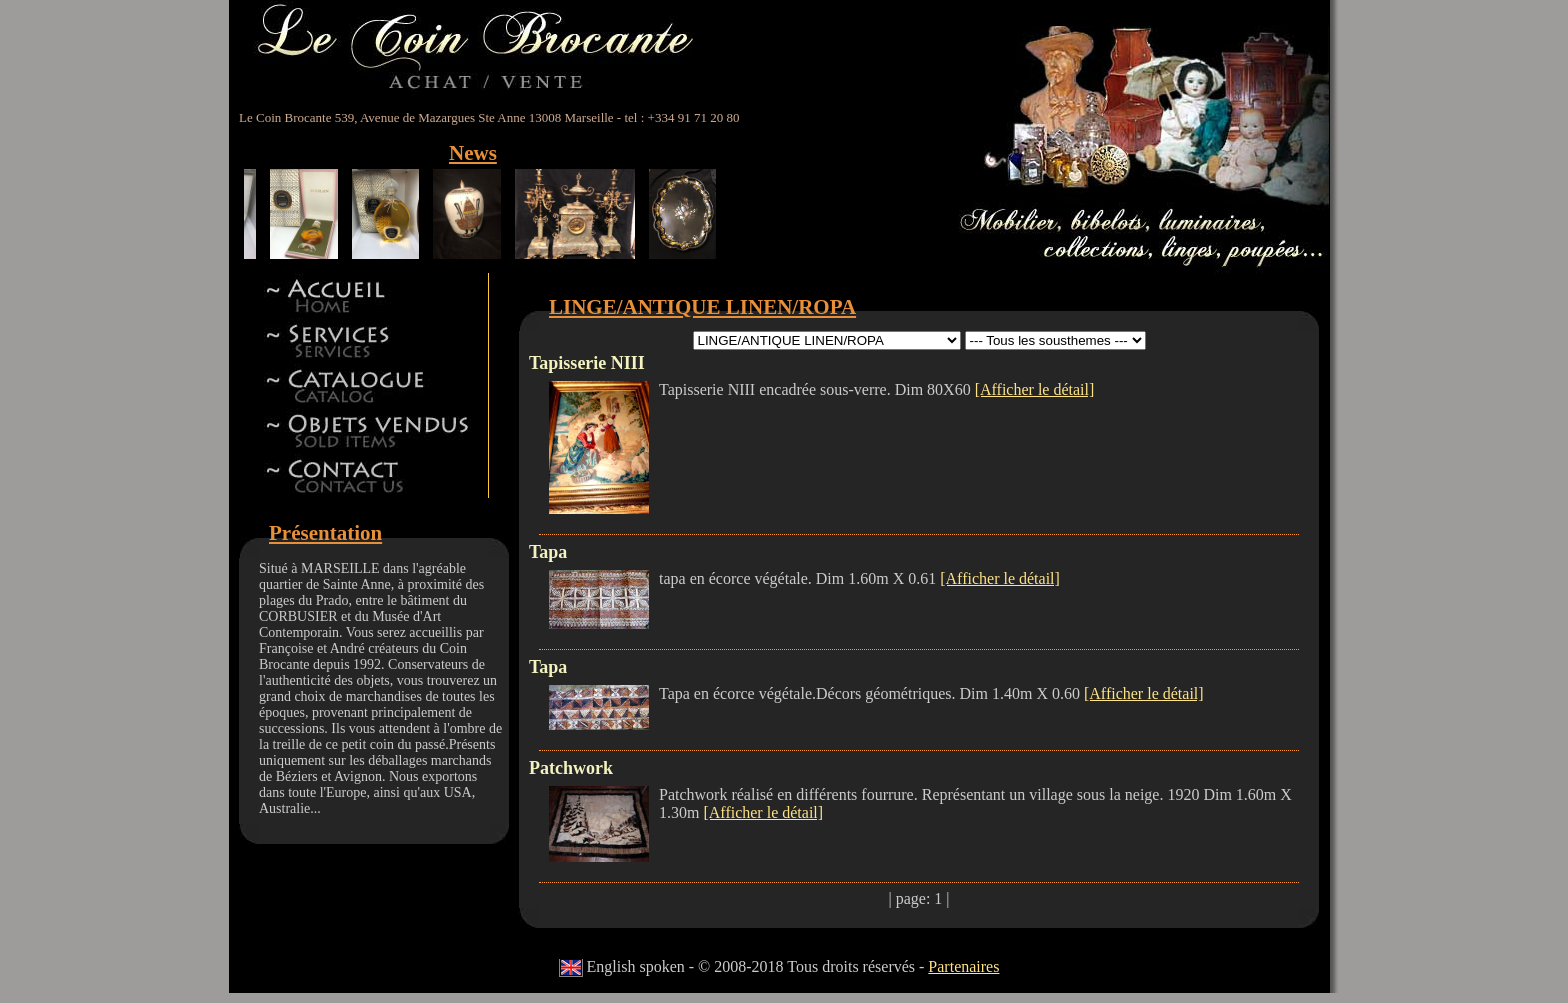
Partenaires (963, 966)
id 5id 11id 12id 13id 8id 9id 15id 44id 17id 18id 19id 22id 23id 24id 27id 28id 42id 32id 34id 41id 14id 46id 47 (827, 340)
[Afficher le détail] (1035, 389)
